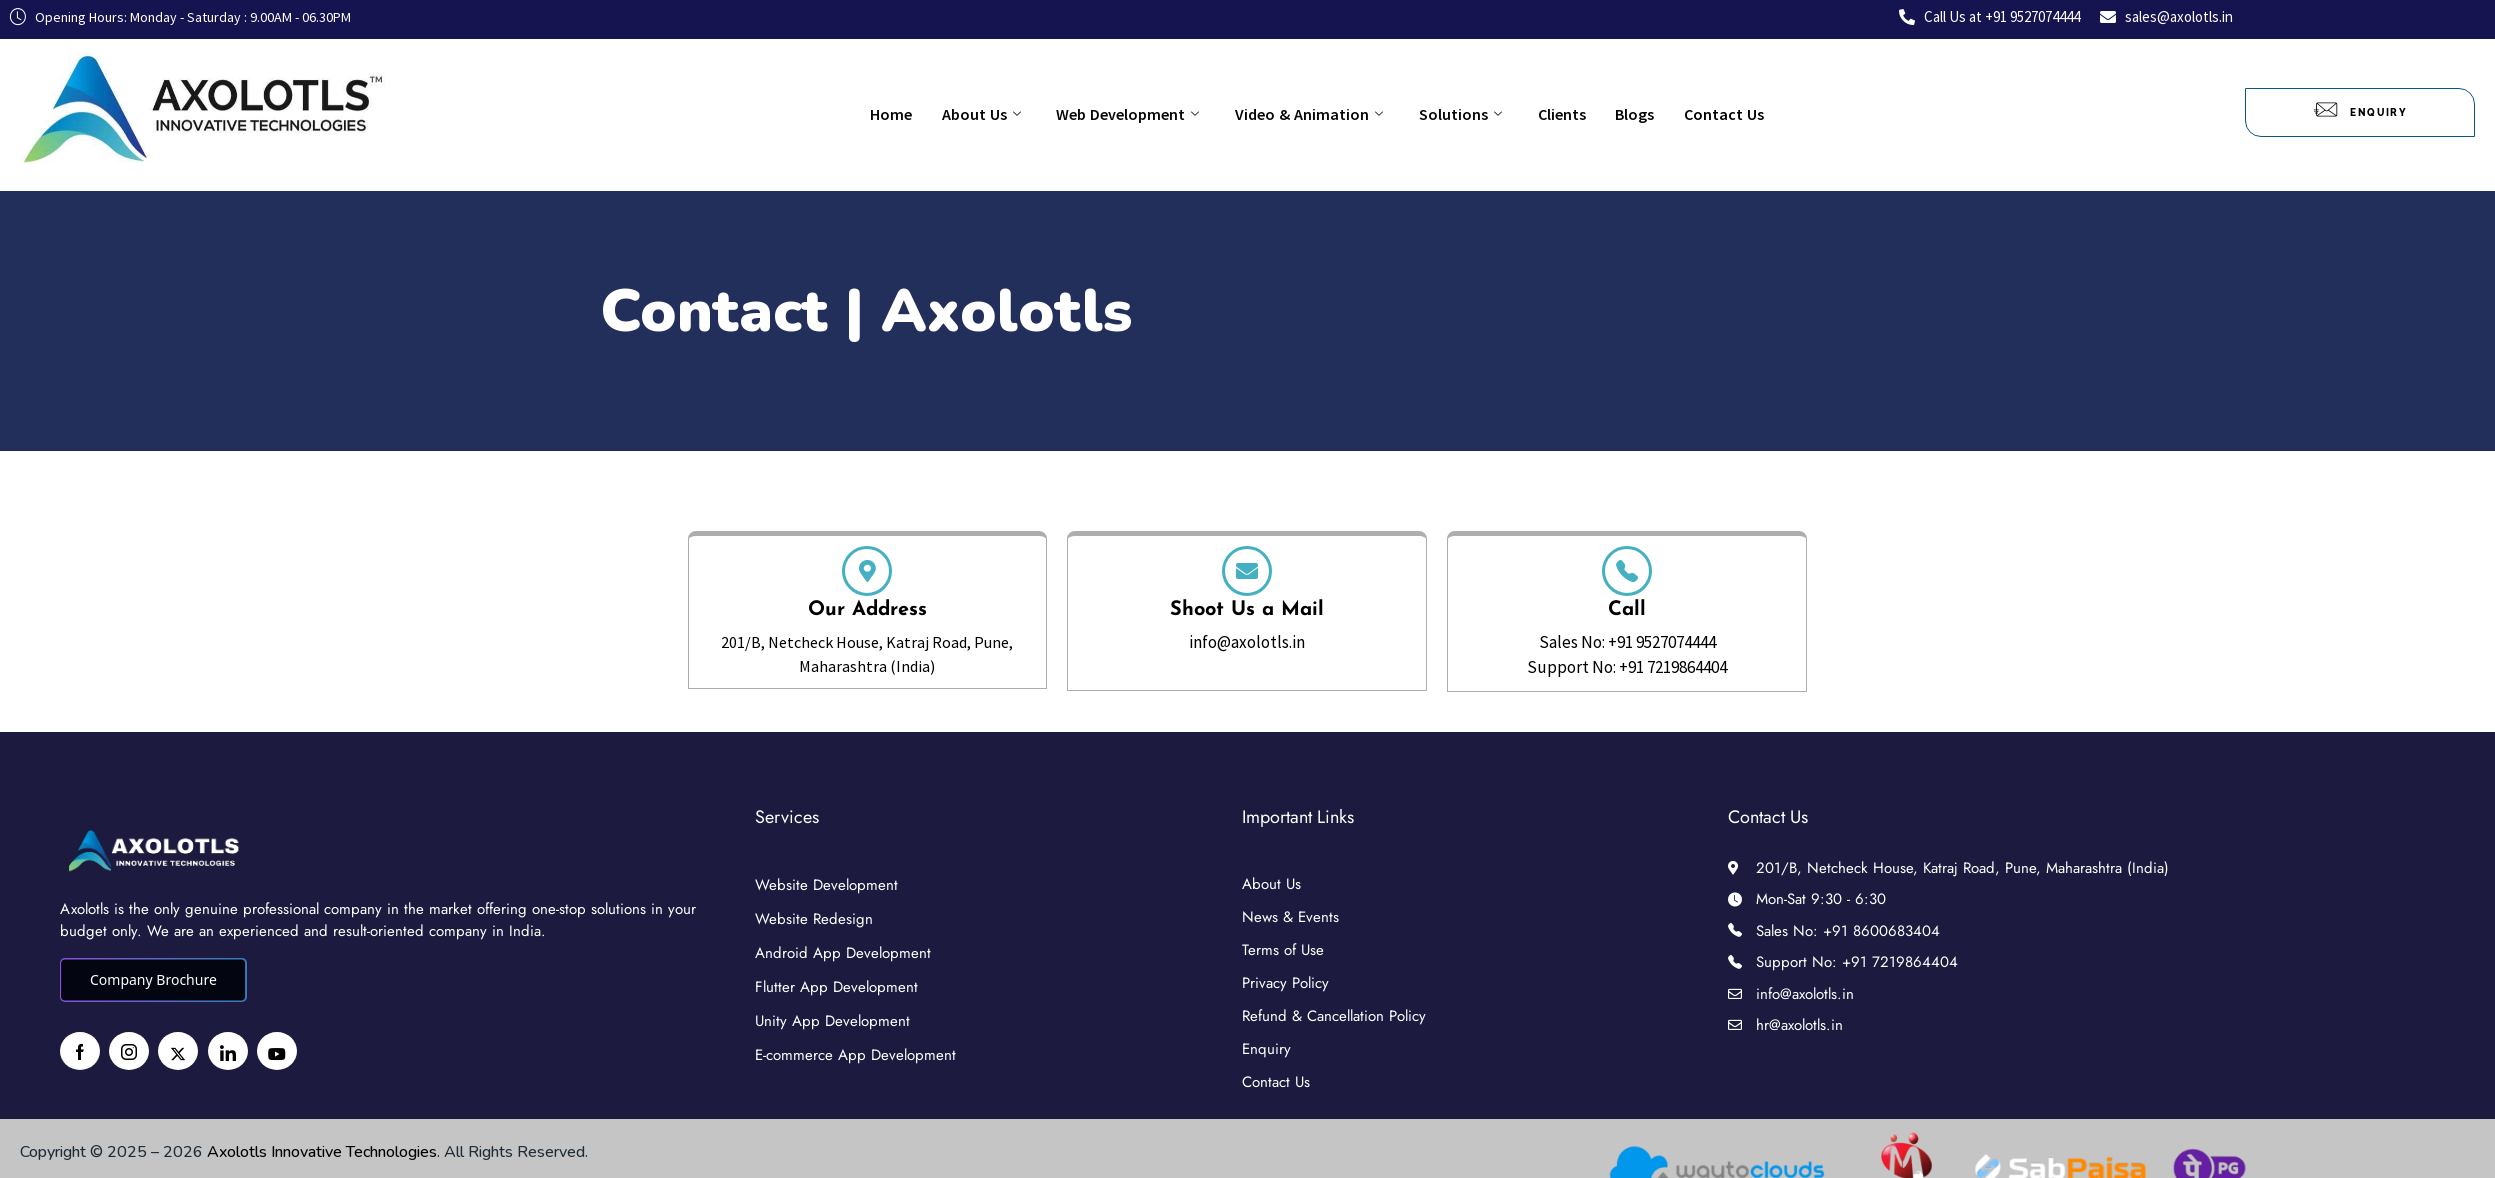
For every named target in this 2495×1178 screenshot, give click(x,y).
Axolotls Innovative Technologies (322, 1152)
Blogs (1590, 112)
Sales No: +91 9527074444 (1627, 642)
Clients (1532, 112)
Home (935, 112)
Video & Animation (1309, 112)
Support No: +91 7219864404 (1627, 667)
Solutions (1445, 112)
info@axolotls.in (1247, 642)
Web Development (1142, 112)
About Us (1010, 112)
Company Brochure (153, 979)
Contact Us (1665, 112)
